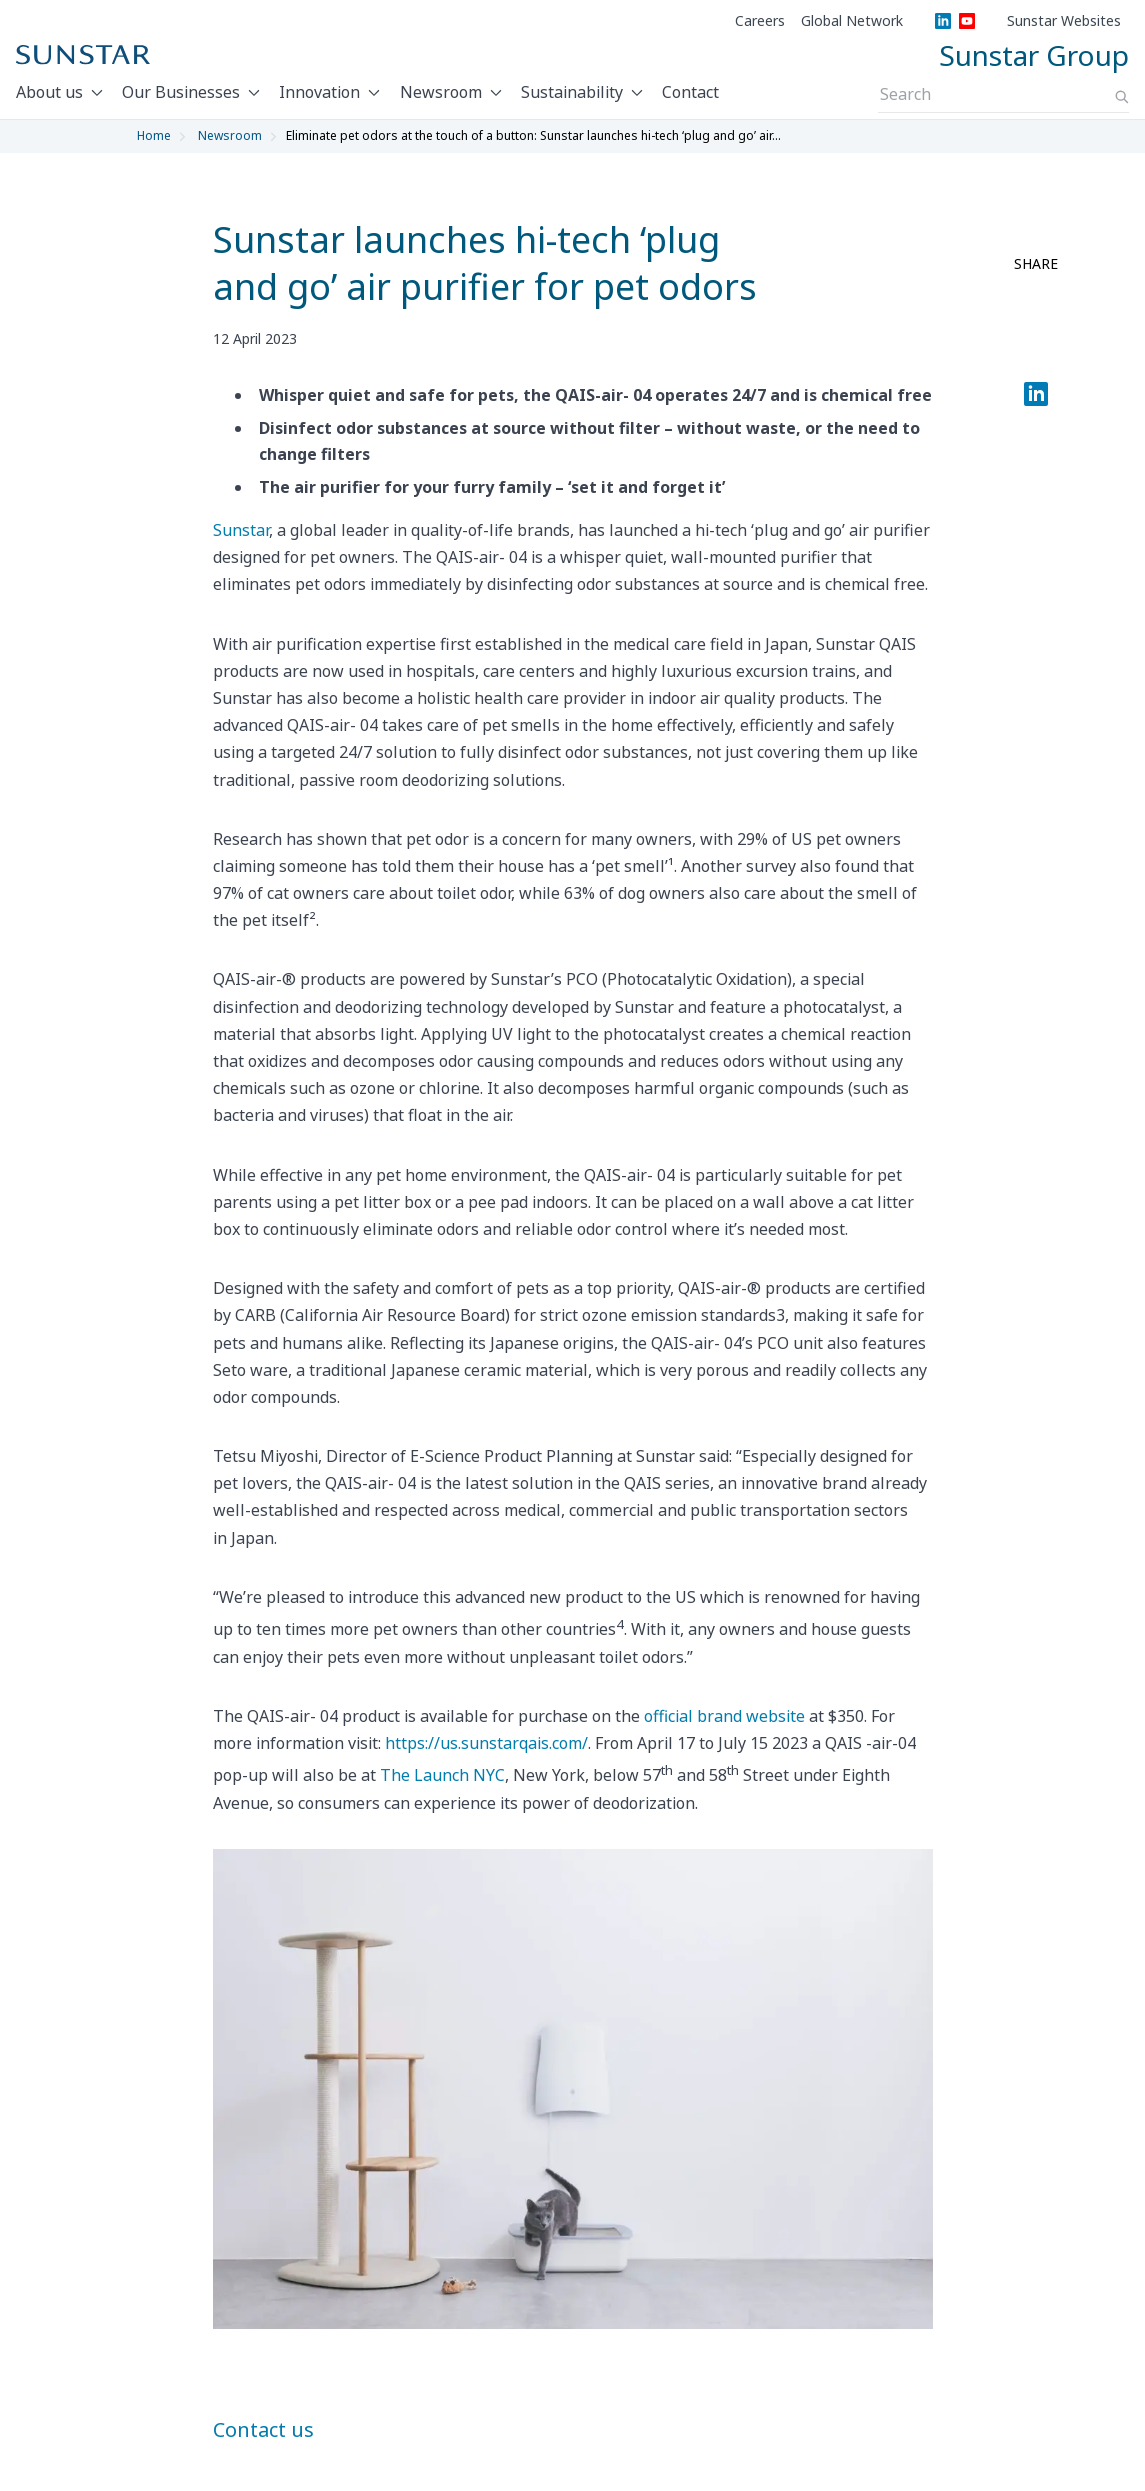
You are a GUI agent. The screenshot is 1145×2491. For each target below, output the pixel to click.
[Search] (1122, 97)
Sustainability (572, 92)
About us (49, 92)
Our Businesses (181, 92)
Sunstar (241, 530)
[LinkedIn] (943, 21)
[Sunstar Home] (83, 55)
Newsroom (441, 92)
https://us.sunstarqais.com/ (486, 1743)
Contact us (263, 2429)
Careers (760, 21)
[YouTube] (967, 21)
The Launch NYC (442, 1775)
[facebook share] (1036, 303)
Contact (690, 92)
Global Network (852, 21)
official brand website (724, 1716)
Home (154, 135)
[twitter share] (1036, 351)
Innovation (319, 92)
